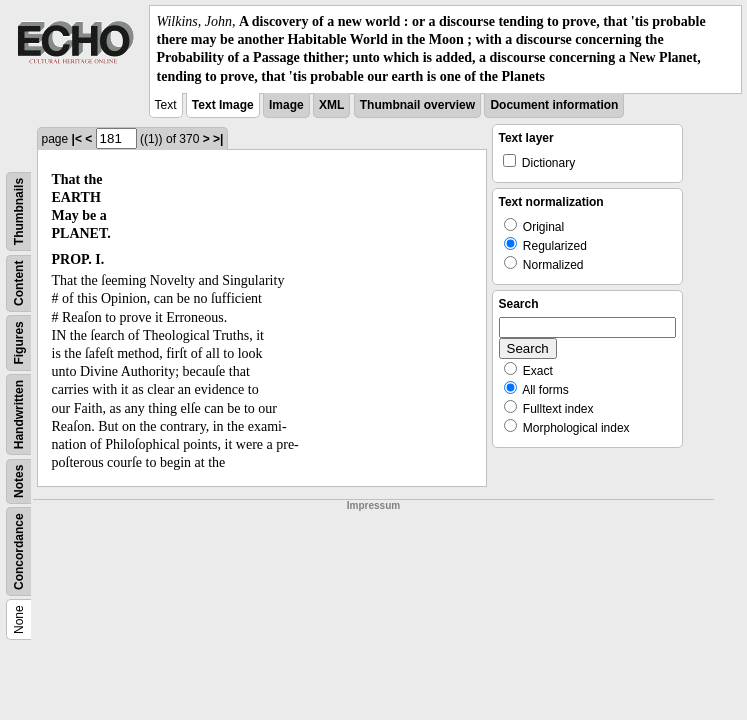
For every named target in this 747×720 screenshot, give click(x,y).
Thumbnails (19, 211)
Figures (19, 342)
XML (331, 105)
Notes (19, 480)
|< (77, 139)
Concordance (19, 551)
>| (218, 139)
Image (286, 105)
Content (19, 282)
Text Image (223, 105)
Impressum (373, 505)
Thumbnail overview (417, 105)
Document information (554, 105)
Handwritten (19, 414)
